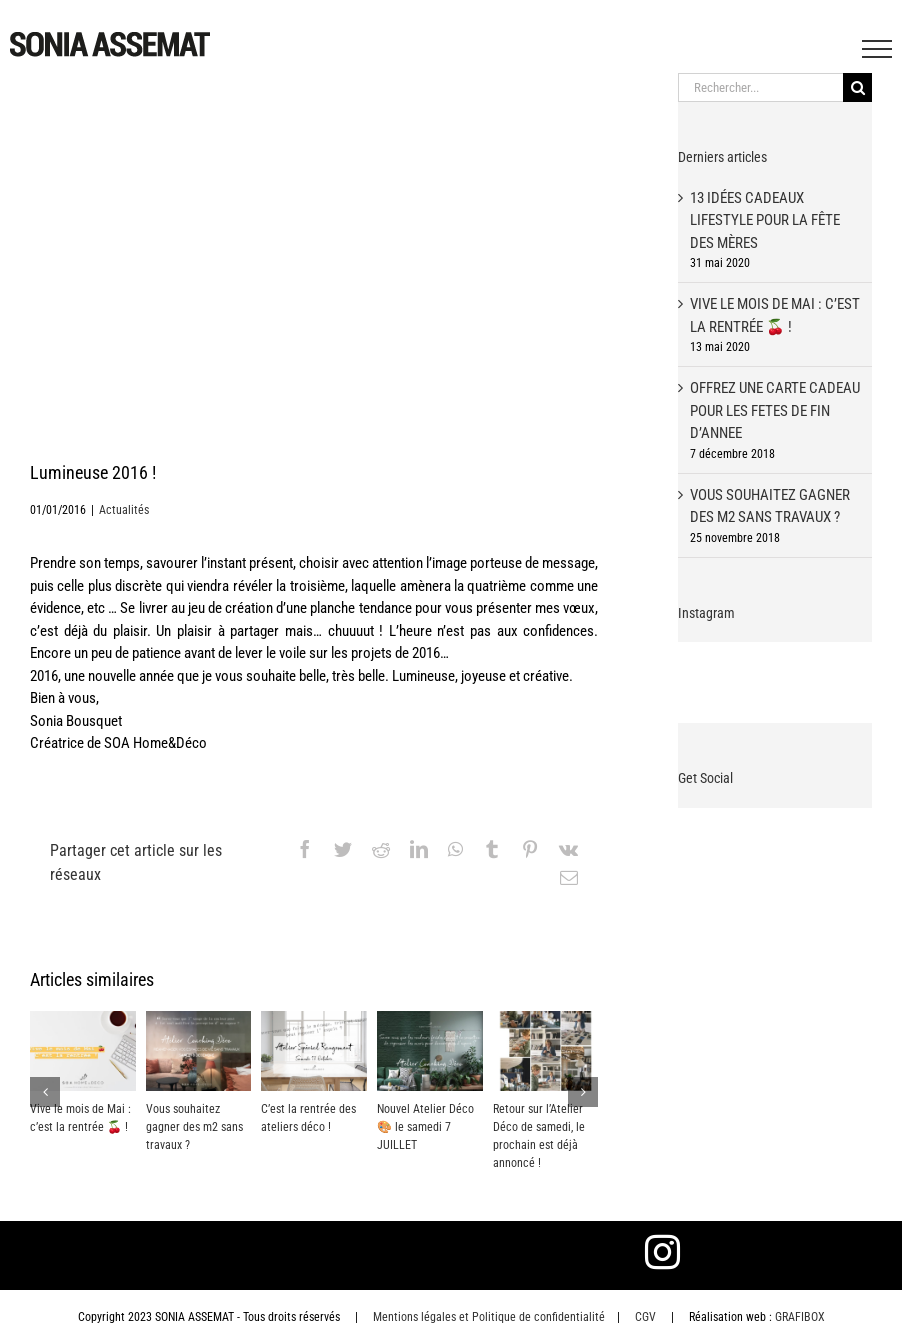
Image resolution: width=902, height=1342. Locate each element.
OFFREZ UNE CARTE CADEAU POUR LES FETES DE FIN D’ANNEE (775, 410)
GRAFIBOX (800, 1317)
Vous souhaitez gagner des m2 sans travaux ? (194, 1127)
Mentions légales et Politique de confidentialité (489, 1317)
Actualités (124, 510)
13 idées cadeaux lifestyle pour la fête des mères (765, 220)
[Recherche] (857, 87)
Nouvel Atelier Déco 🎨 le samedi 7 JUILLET (425, 1127)
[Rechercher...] (760, 87)
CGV (645, 1317)
